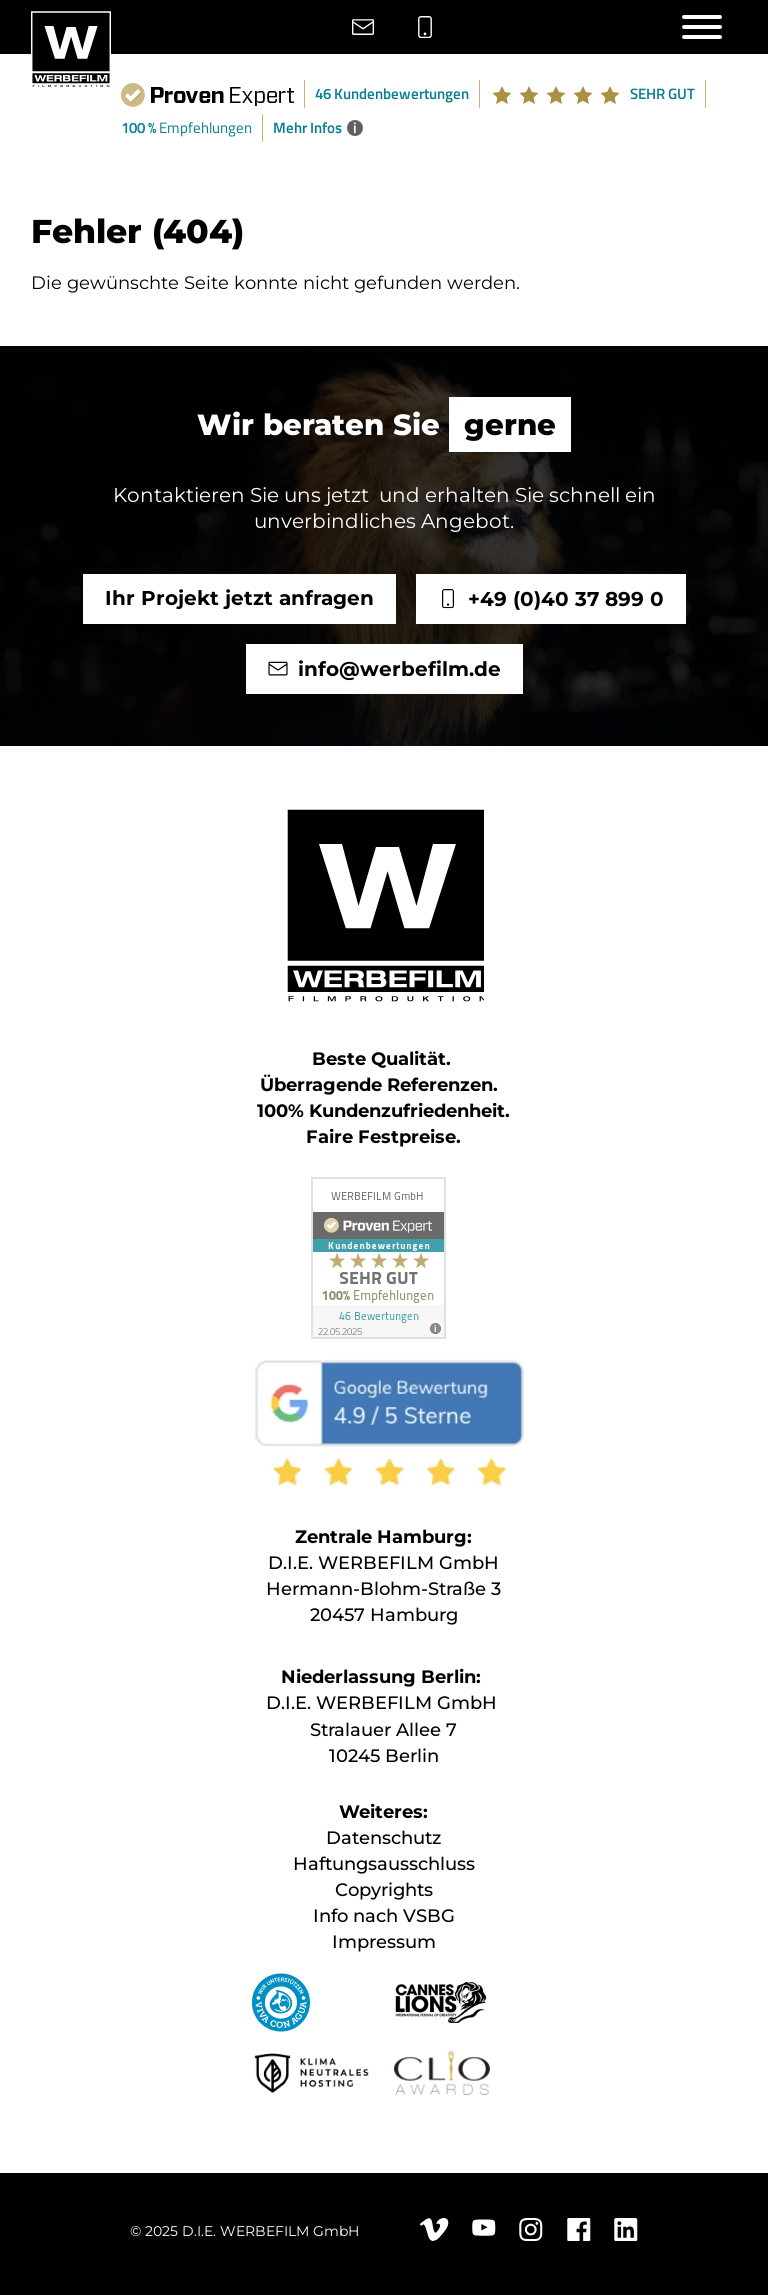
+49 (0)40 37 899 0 (565, 599)
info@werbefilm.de (398, 669)
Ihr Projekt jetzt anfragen (238, 598)
